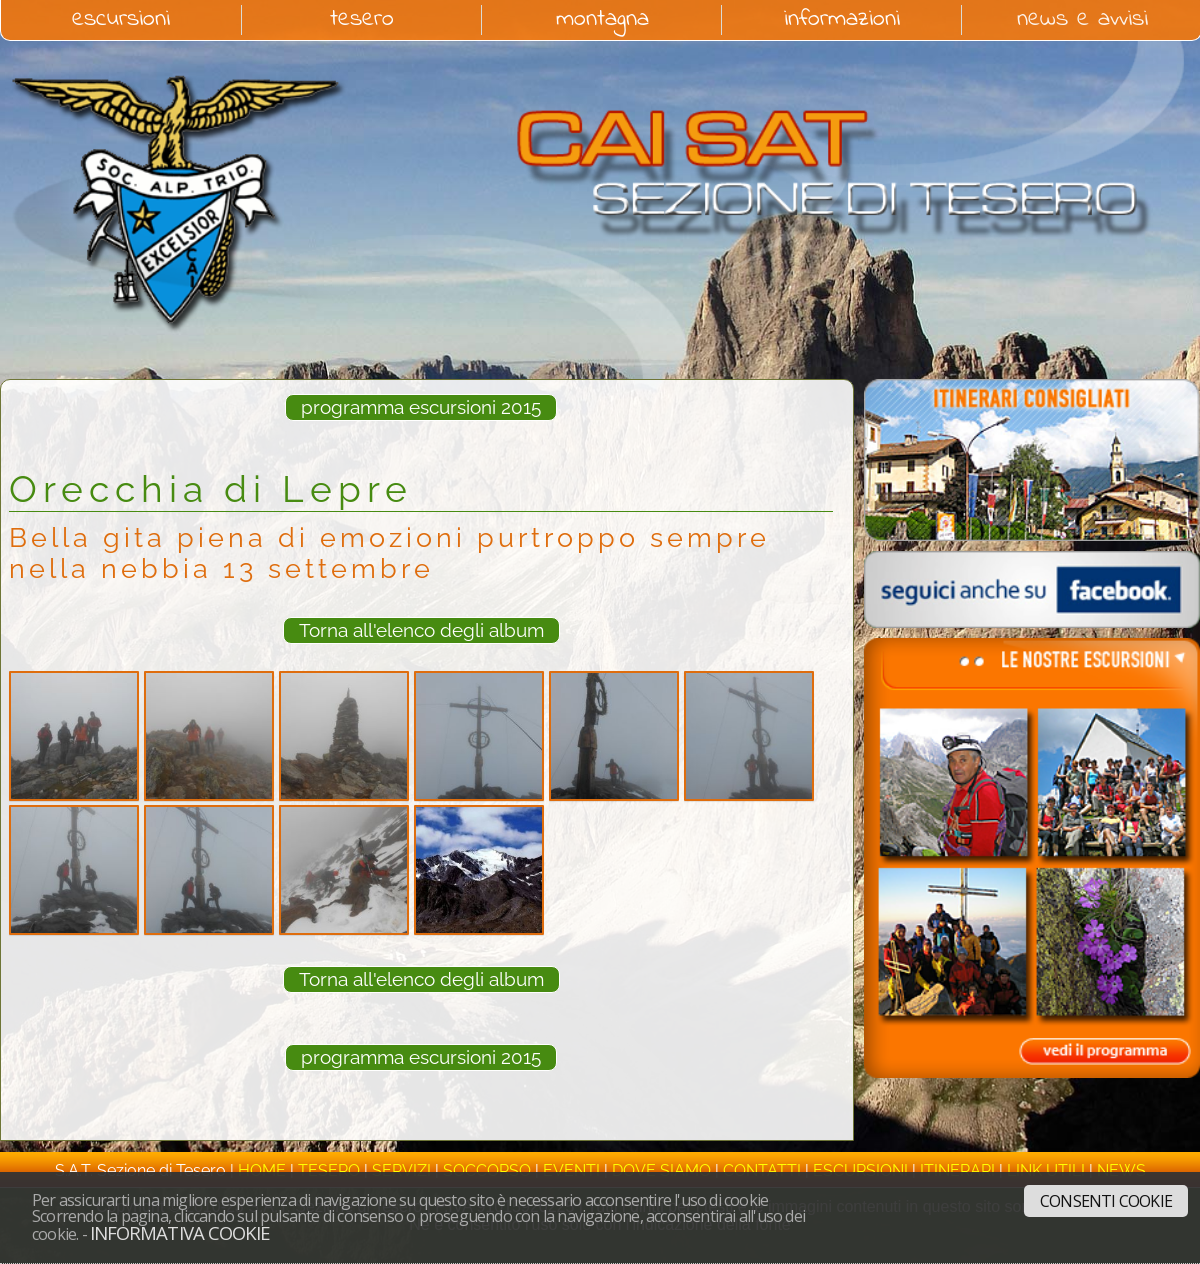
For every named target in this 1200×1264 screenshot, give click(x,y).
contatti (762, 1170)
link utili (1046, 1170)
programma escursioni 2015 (421, 407)
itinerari (957, 1170)
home (262, 1170)
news (1121, 1170)
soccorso (487, 1170)
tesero (362, 20)
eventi (571, 1170)
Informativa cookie (180, 1232)
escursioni (121, 20)
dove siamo (661, 1170)
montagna (602, 20)
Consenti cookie (1106, 1201)
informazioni (842, 20)
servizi (401, 1170)
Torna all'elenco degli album (421, 630)
